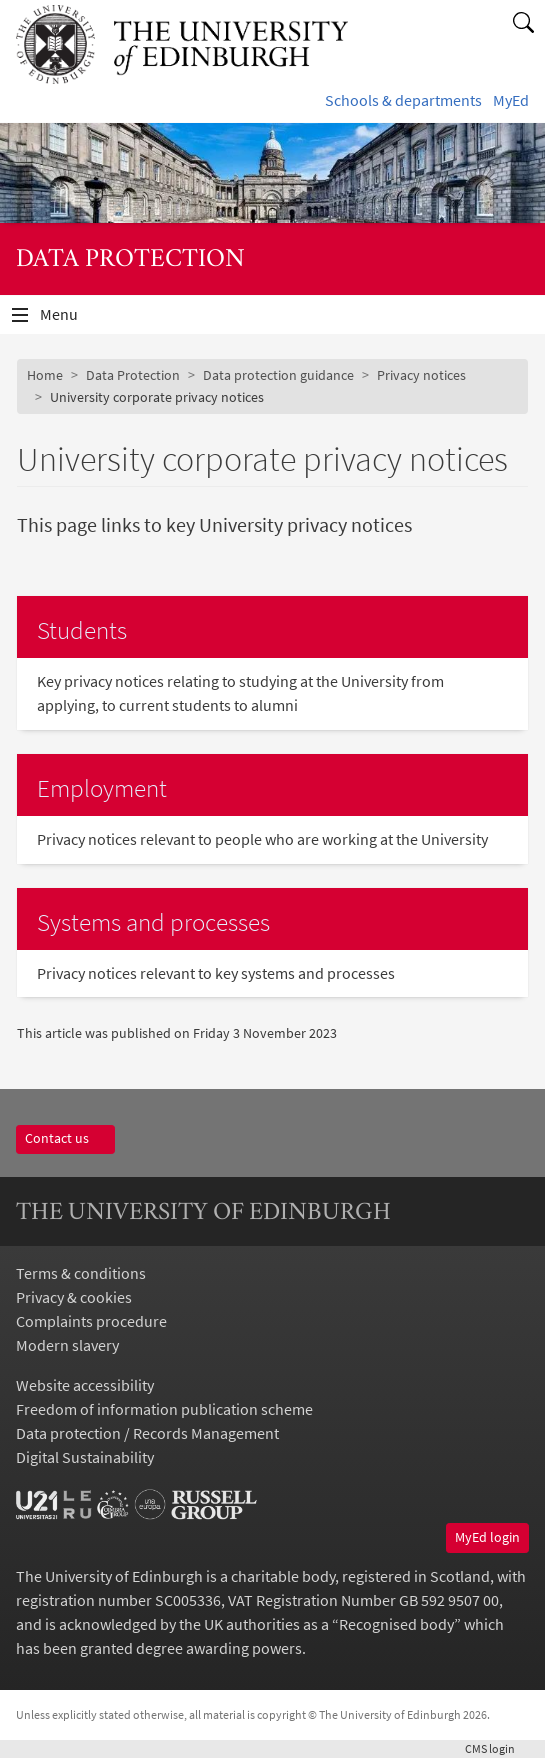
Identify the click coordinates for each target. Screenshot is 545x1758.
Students (82, 630)
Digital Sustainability (85, 1457)
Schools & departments (403, 100)
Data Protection (133, 375)
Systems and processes (153, 922)
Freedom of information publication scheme (164, 1409)
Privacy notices (421, 375)
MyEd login (487, 1537)
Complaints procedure (91, 1321)
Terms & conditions (81, 1273)
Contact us (65, 1138)
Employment (102, 788)
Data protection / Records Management (147, 1433)
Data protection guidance (278, 375)
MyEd (511, 100)
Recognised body (396, 1624)
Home (45, 375)
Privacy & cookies (74, 1297)
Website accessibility (85, 1385)
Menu (71, 319)
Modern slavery (67, 1345)
